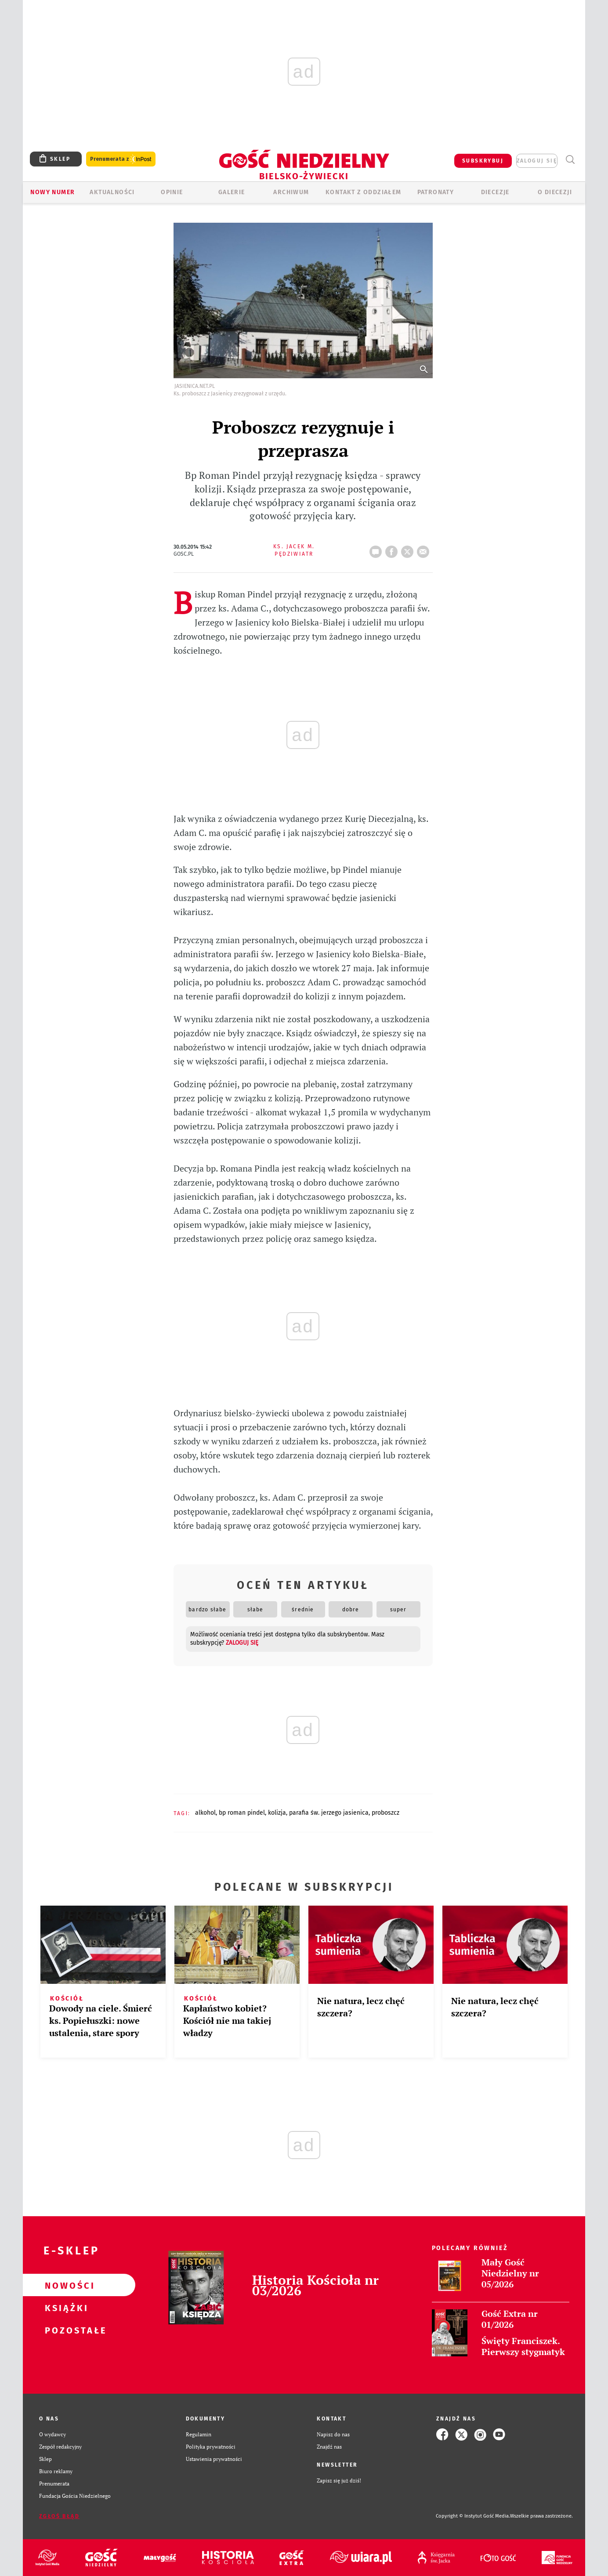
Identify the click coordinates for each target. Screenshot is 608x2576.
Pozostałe (65, 2330)
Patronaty (435, 192)
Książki (65, 2307)
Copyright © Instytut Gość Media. (473, 2516)
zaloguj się (537, 161)
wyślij (425, 549)
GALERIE (231, 192)
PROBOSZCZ (385, 1812)
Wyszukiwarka (570, 160)
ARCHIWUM (291, 192)
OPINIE (172, 192)
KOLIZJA (277, 1812)
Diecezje (495, 192)
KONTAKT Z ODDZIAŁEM (364, 192)
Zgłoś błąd (59, 2516)
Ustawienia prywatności (214, 2459)
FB (393, 549)
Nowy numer (52, 192)
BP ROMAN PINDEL (242, 1812)
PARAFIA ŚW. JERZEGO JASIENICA (329, 1812)
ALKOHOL (205, 1812)
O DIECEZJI (555, 192)
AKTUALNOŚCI (112, 192)
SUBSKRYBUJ (482, 161)
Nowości (65, 2285)
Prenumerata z (121, 159)
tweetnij (409, 549)
